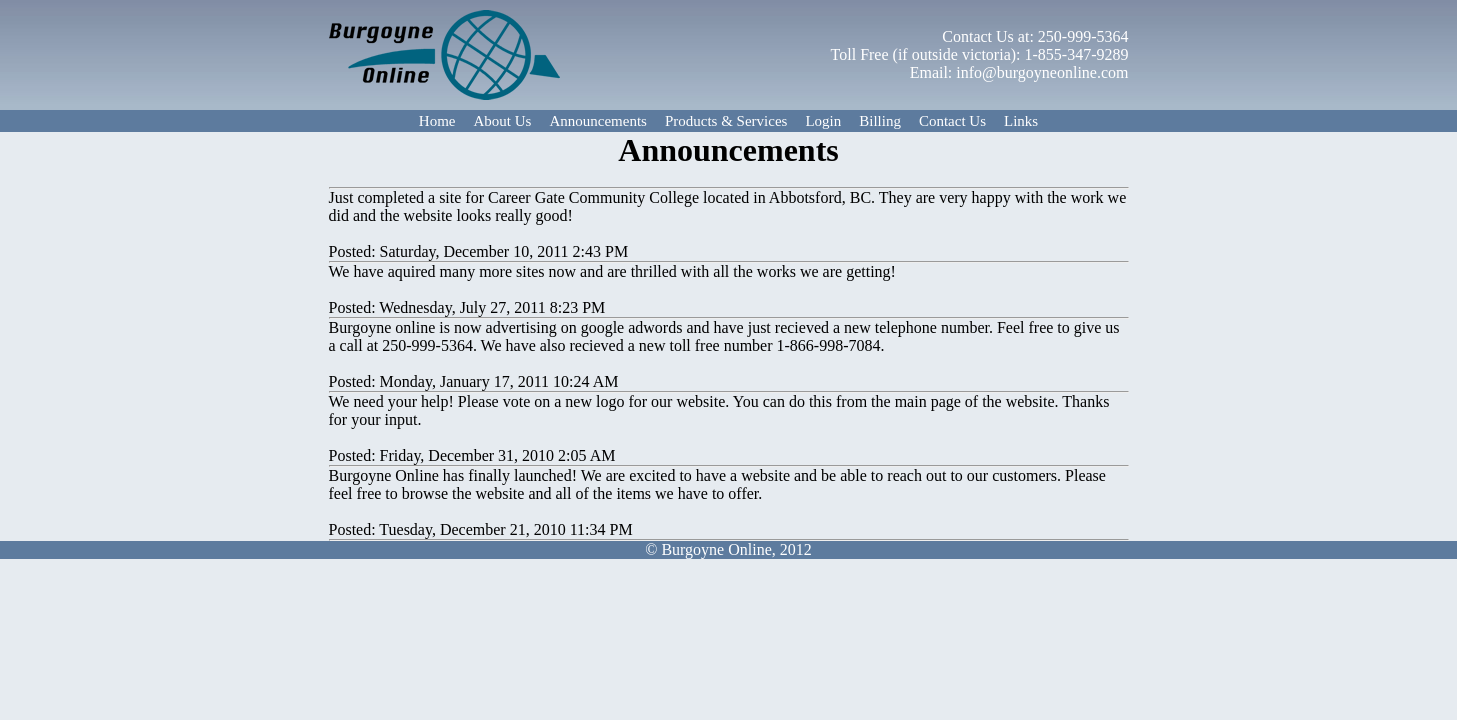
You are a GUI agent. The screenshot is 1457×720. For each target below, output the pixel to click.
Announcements (597, 121)
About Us (503, 121)
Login (823, 121)
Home (437, 121)
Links (1021, 121)
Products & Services (726, 121)
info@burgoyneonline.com (1042, 72)
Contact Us (952, 121)
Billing (880, 121)
